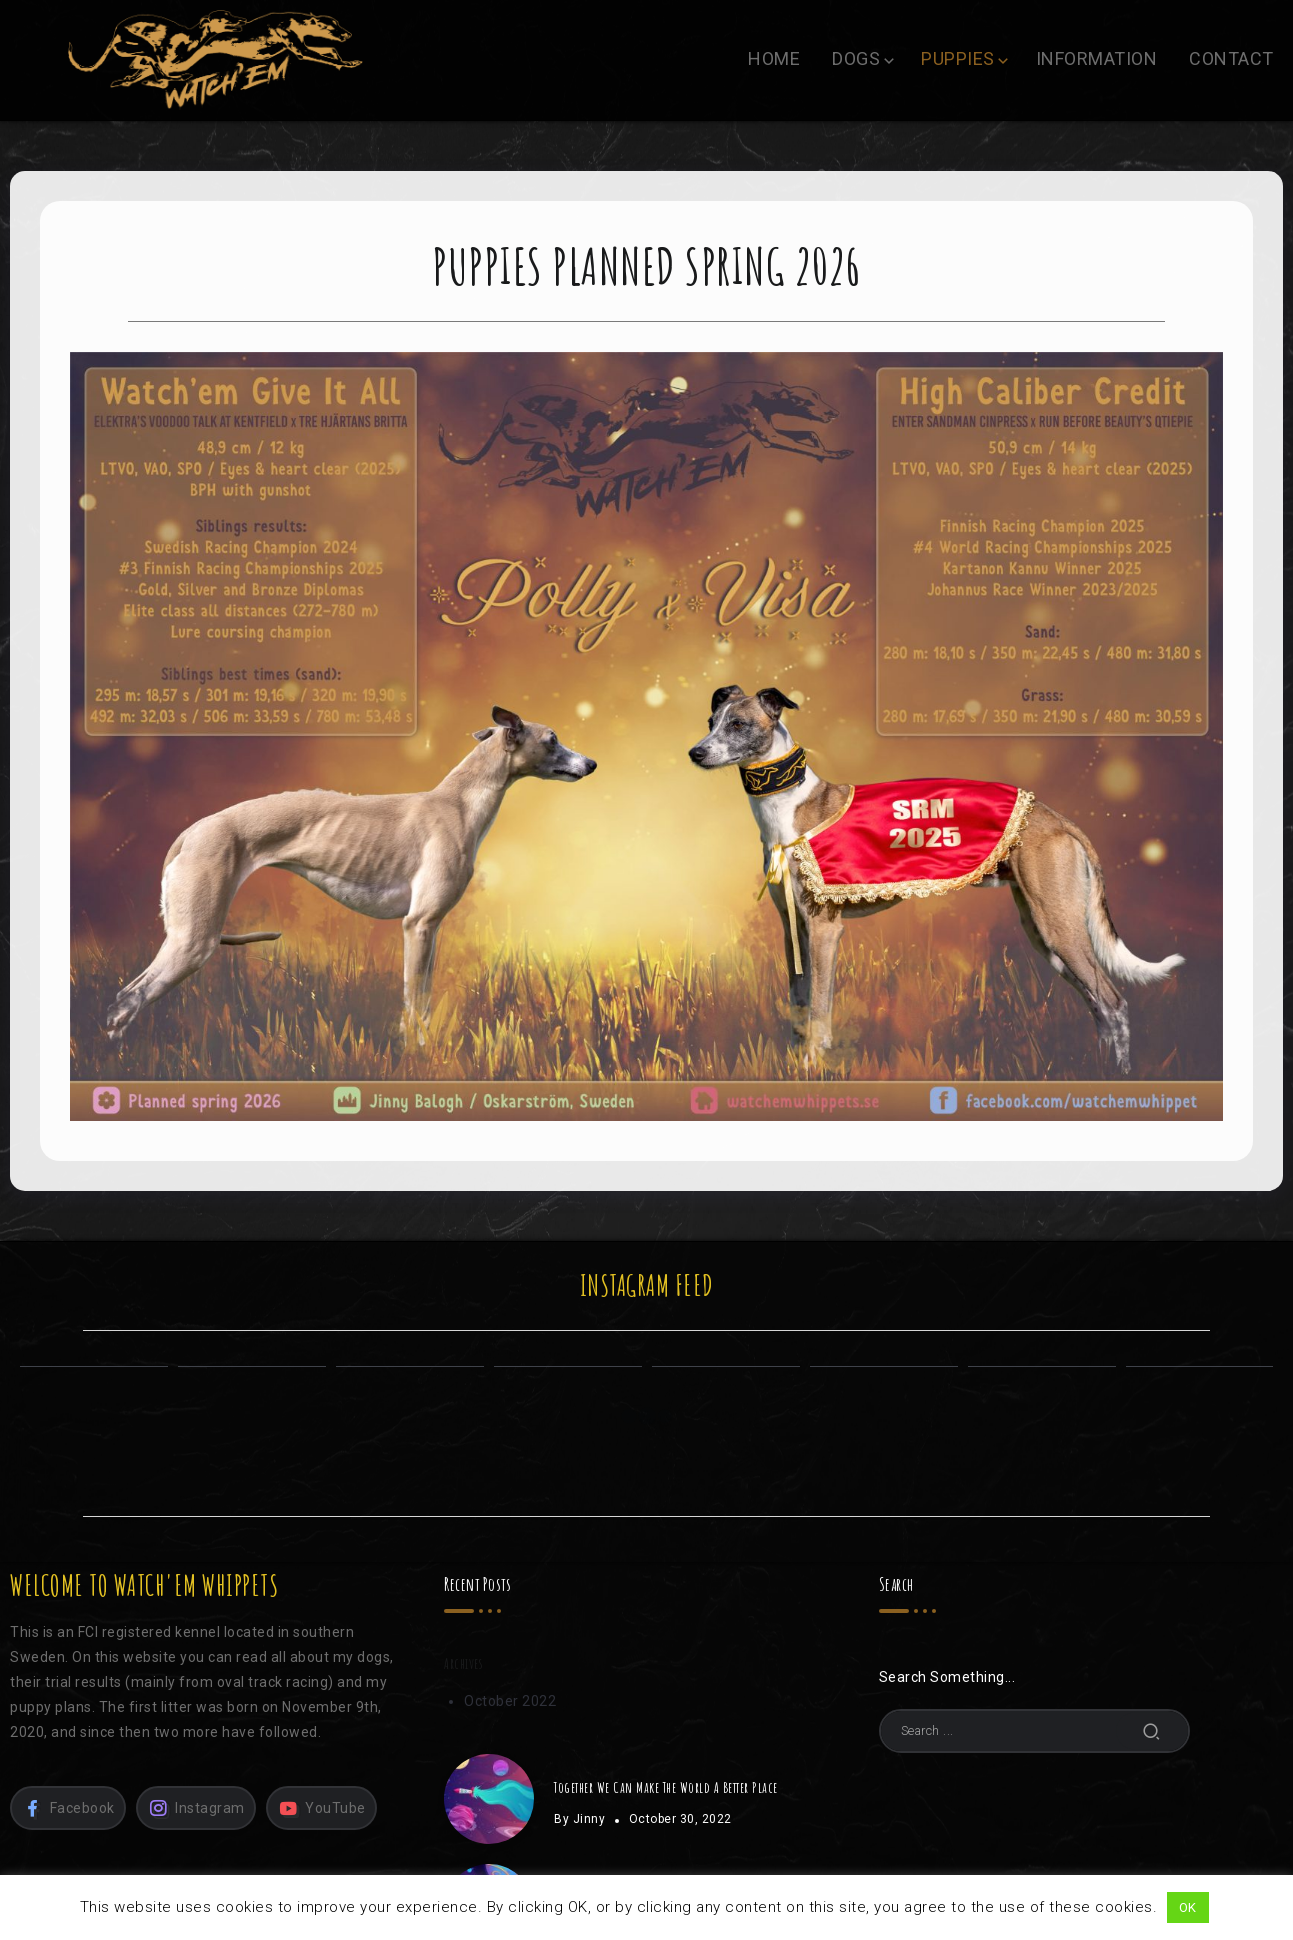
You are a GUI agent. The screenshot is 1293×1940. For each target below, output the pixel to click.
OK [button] (1188, 1907)
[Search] (1034, 1731)
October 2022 (510, 1701)
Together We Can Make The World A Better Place (666, 1787)
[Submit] (1152, 1731)
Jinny (589, 1819)
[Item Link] (489, 1799)
